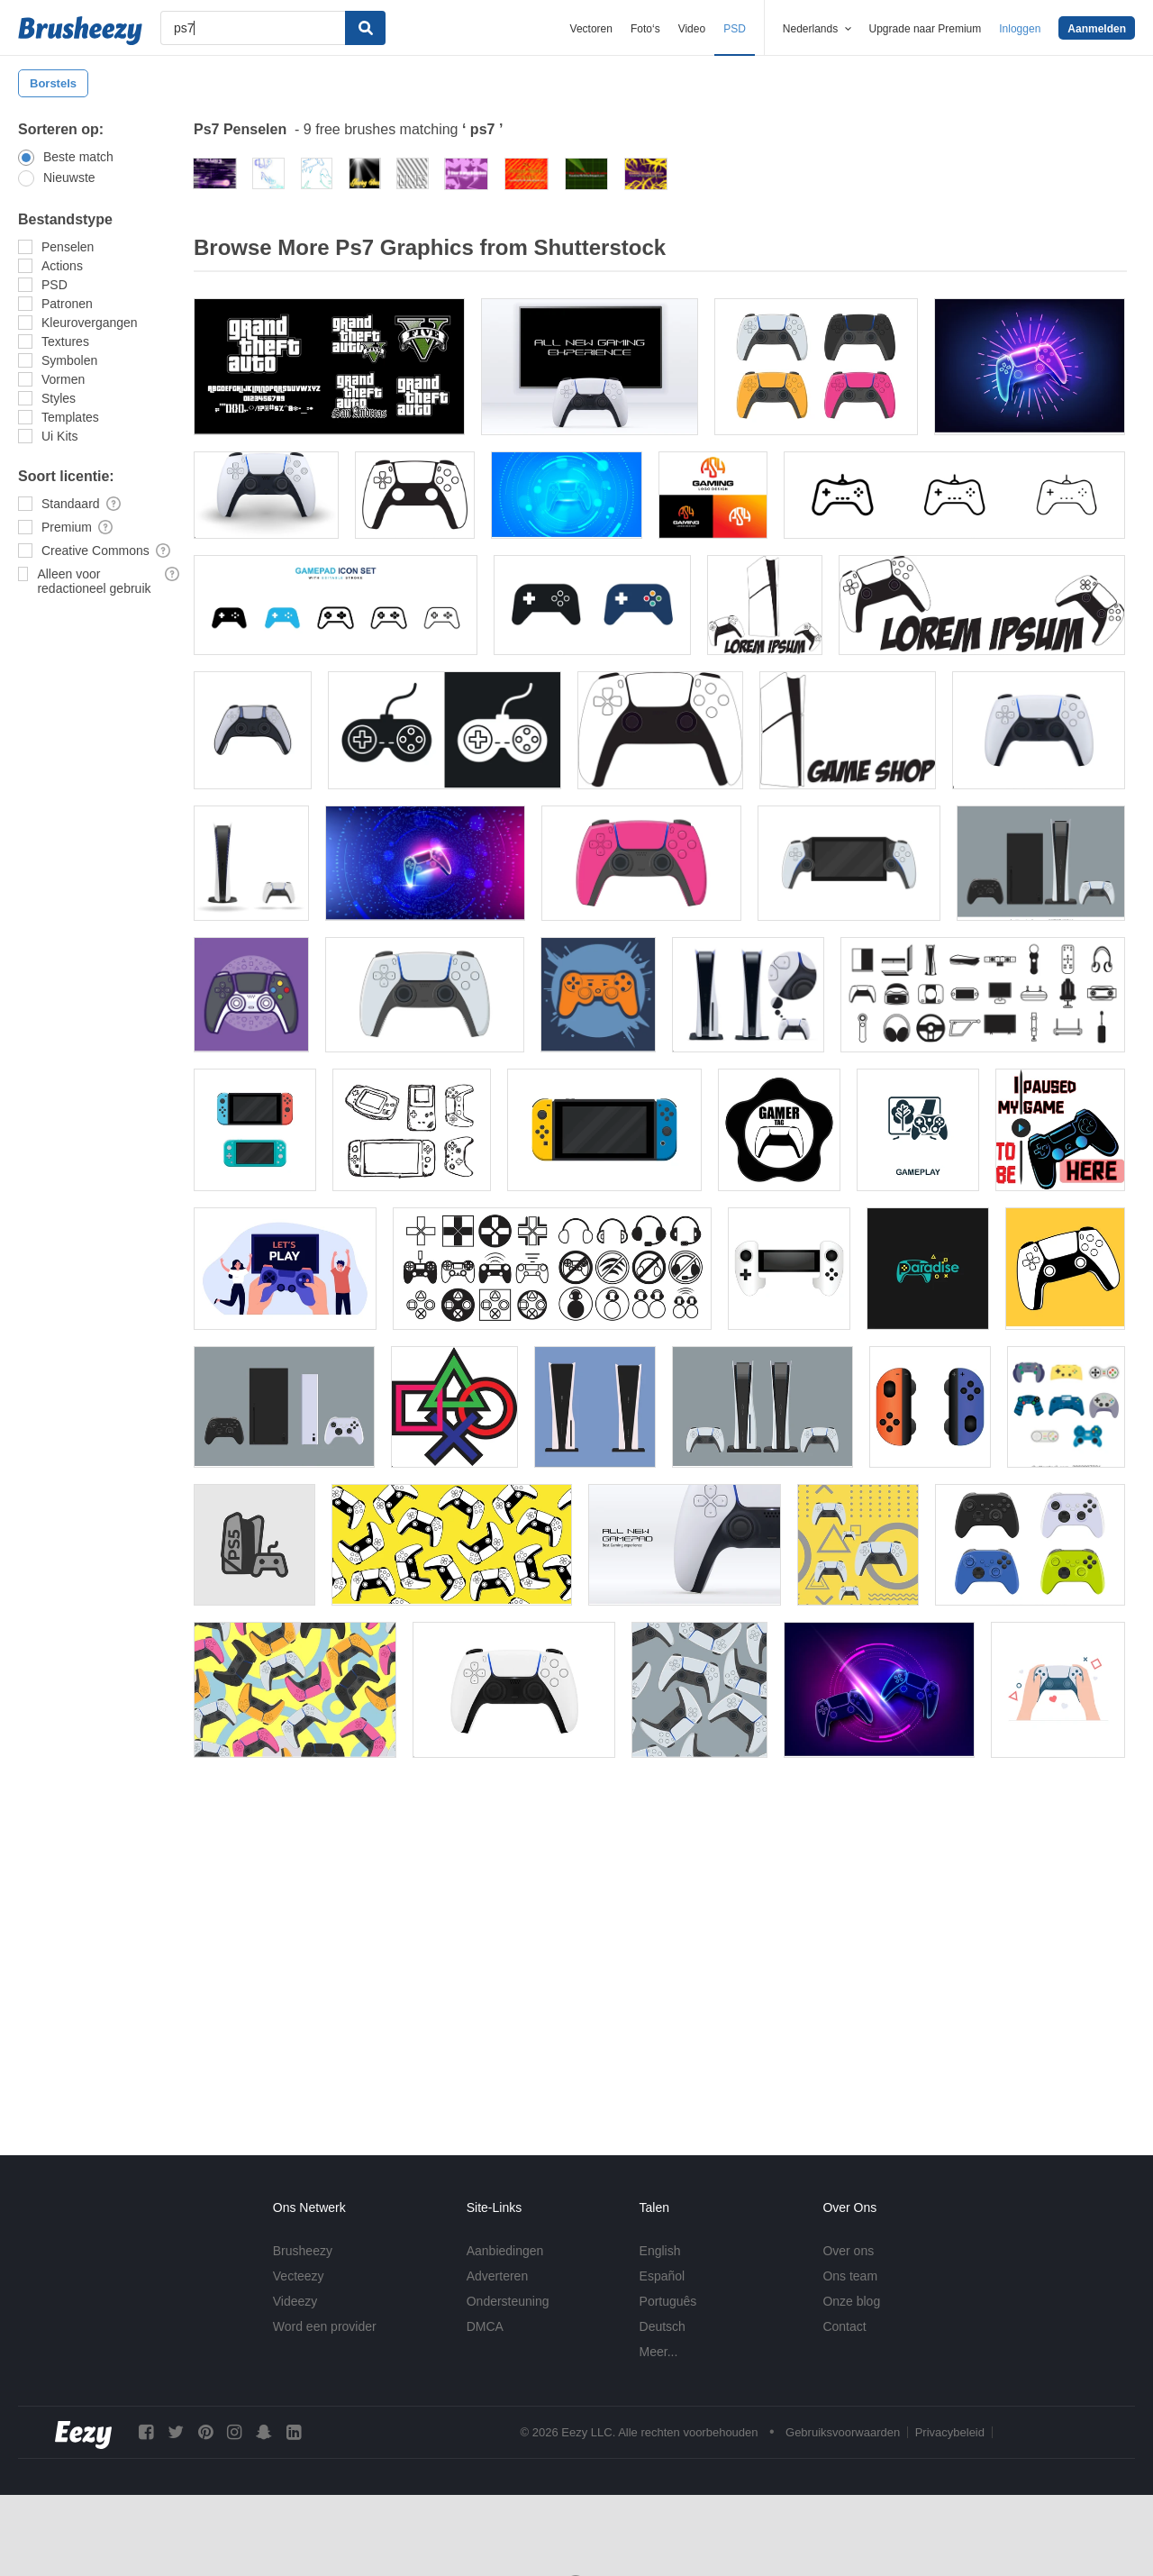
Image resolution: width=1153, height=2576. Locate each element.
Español (662, 2276)
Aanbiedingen (505, 2251)
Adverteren (497, 2276)
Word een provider (325, 2326)
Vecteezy (298, 2276)
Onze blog (851, 2301)
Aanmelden (1096, 29)
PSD (734, 29)
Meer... (659, 2351)
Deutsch (662, 2326)
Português (668, 2301)
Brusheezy (302, 2251)
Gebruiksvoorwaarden (842, 2432)
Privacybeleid (950, 2432)
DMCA (485, 2326)
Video (691, 29)
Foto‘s (645, 29)
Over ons (848, 2251)
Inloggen (1019, 29)
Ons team (849, 2276)
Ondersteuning (508, 2301)
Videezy (295, 2301)
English (660, 2251)
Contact (844, 2326)
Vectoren (591, 29)
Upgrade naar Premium (925, 29)
